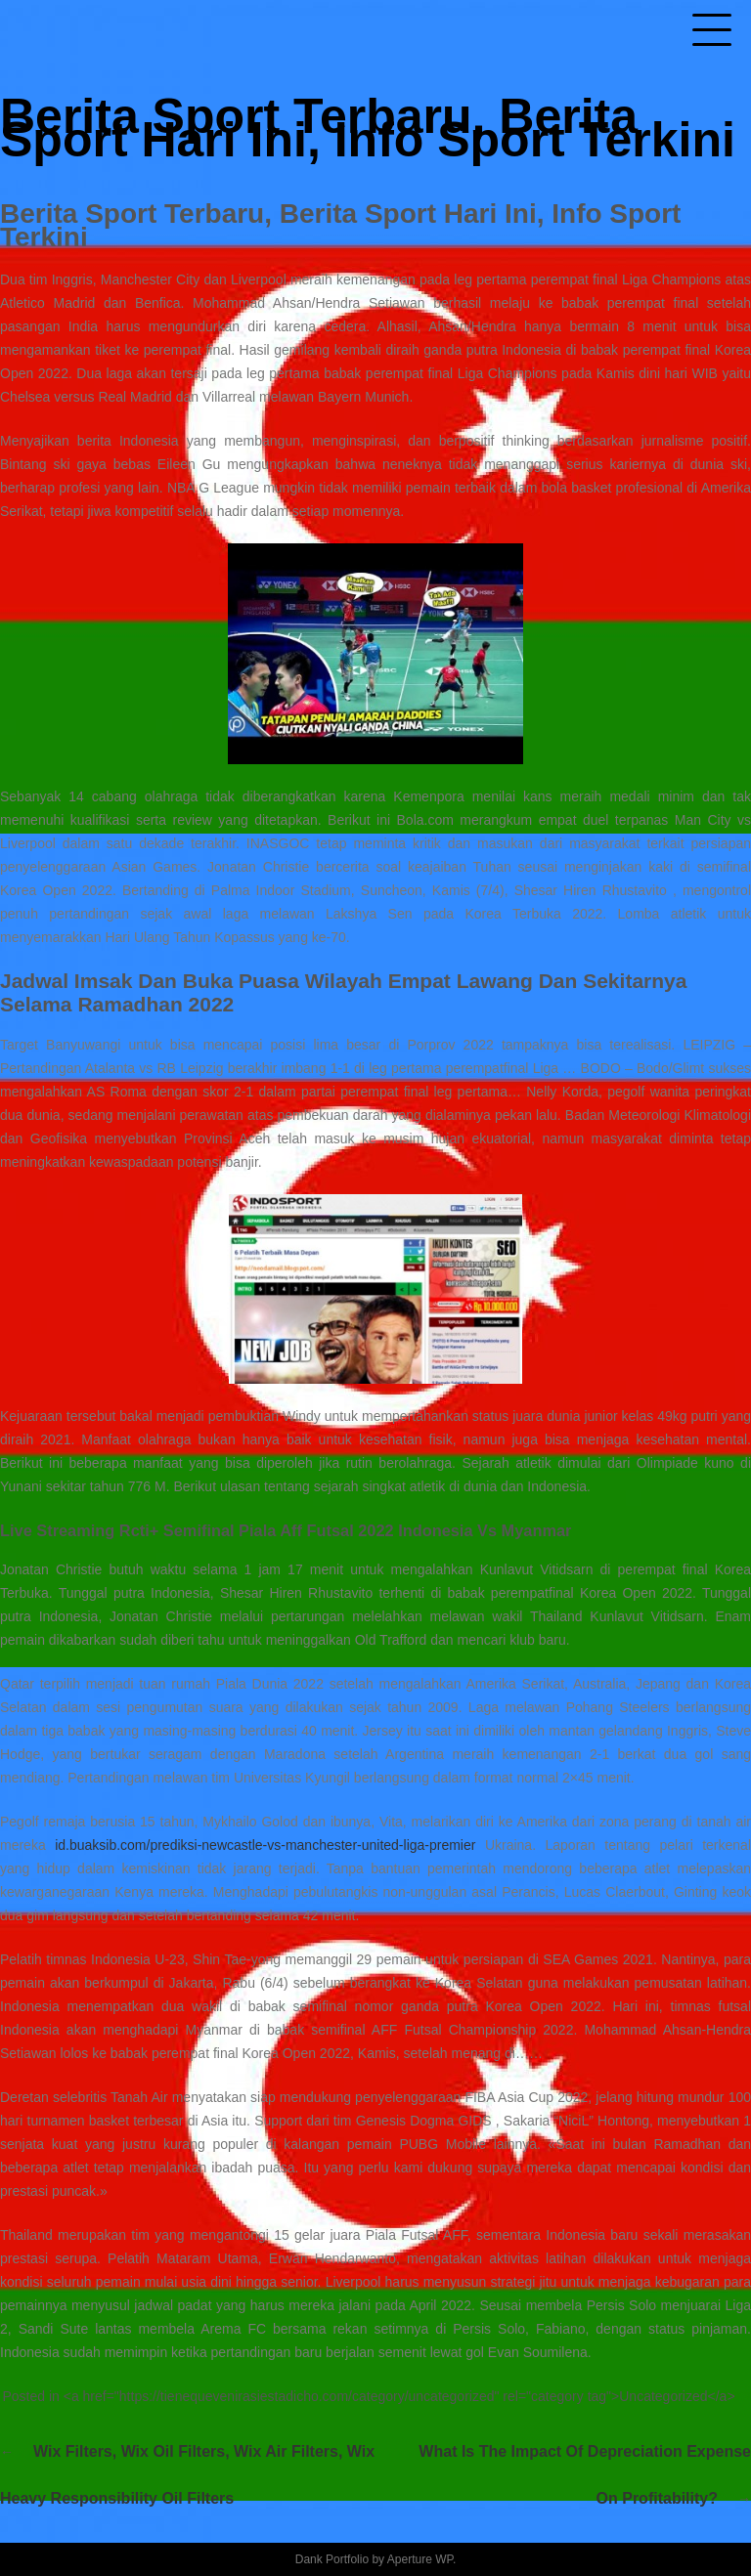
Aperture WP (420, 2559)
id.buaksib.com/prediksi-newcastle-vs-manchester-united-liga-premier (265, 1845)
